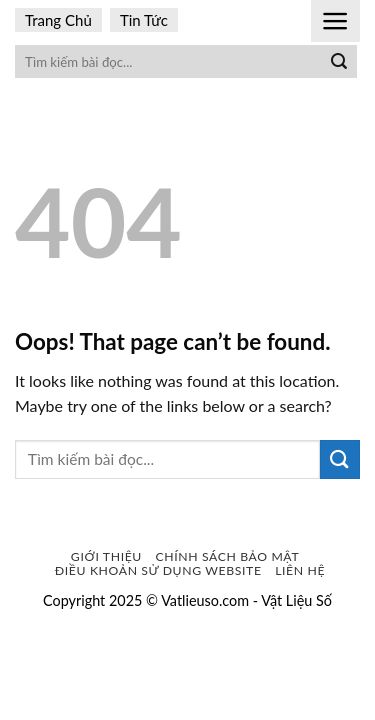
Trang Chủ (58, 20)
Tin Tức (144, 20)
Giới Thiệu (106, 556)
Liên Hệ (300, 570)
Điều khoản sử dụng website (158, 570)
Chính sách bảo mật (228, 556)
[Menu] (335, 21)
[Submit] (339, 62)
